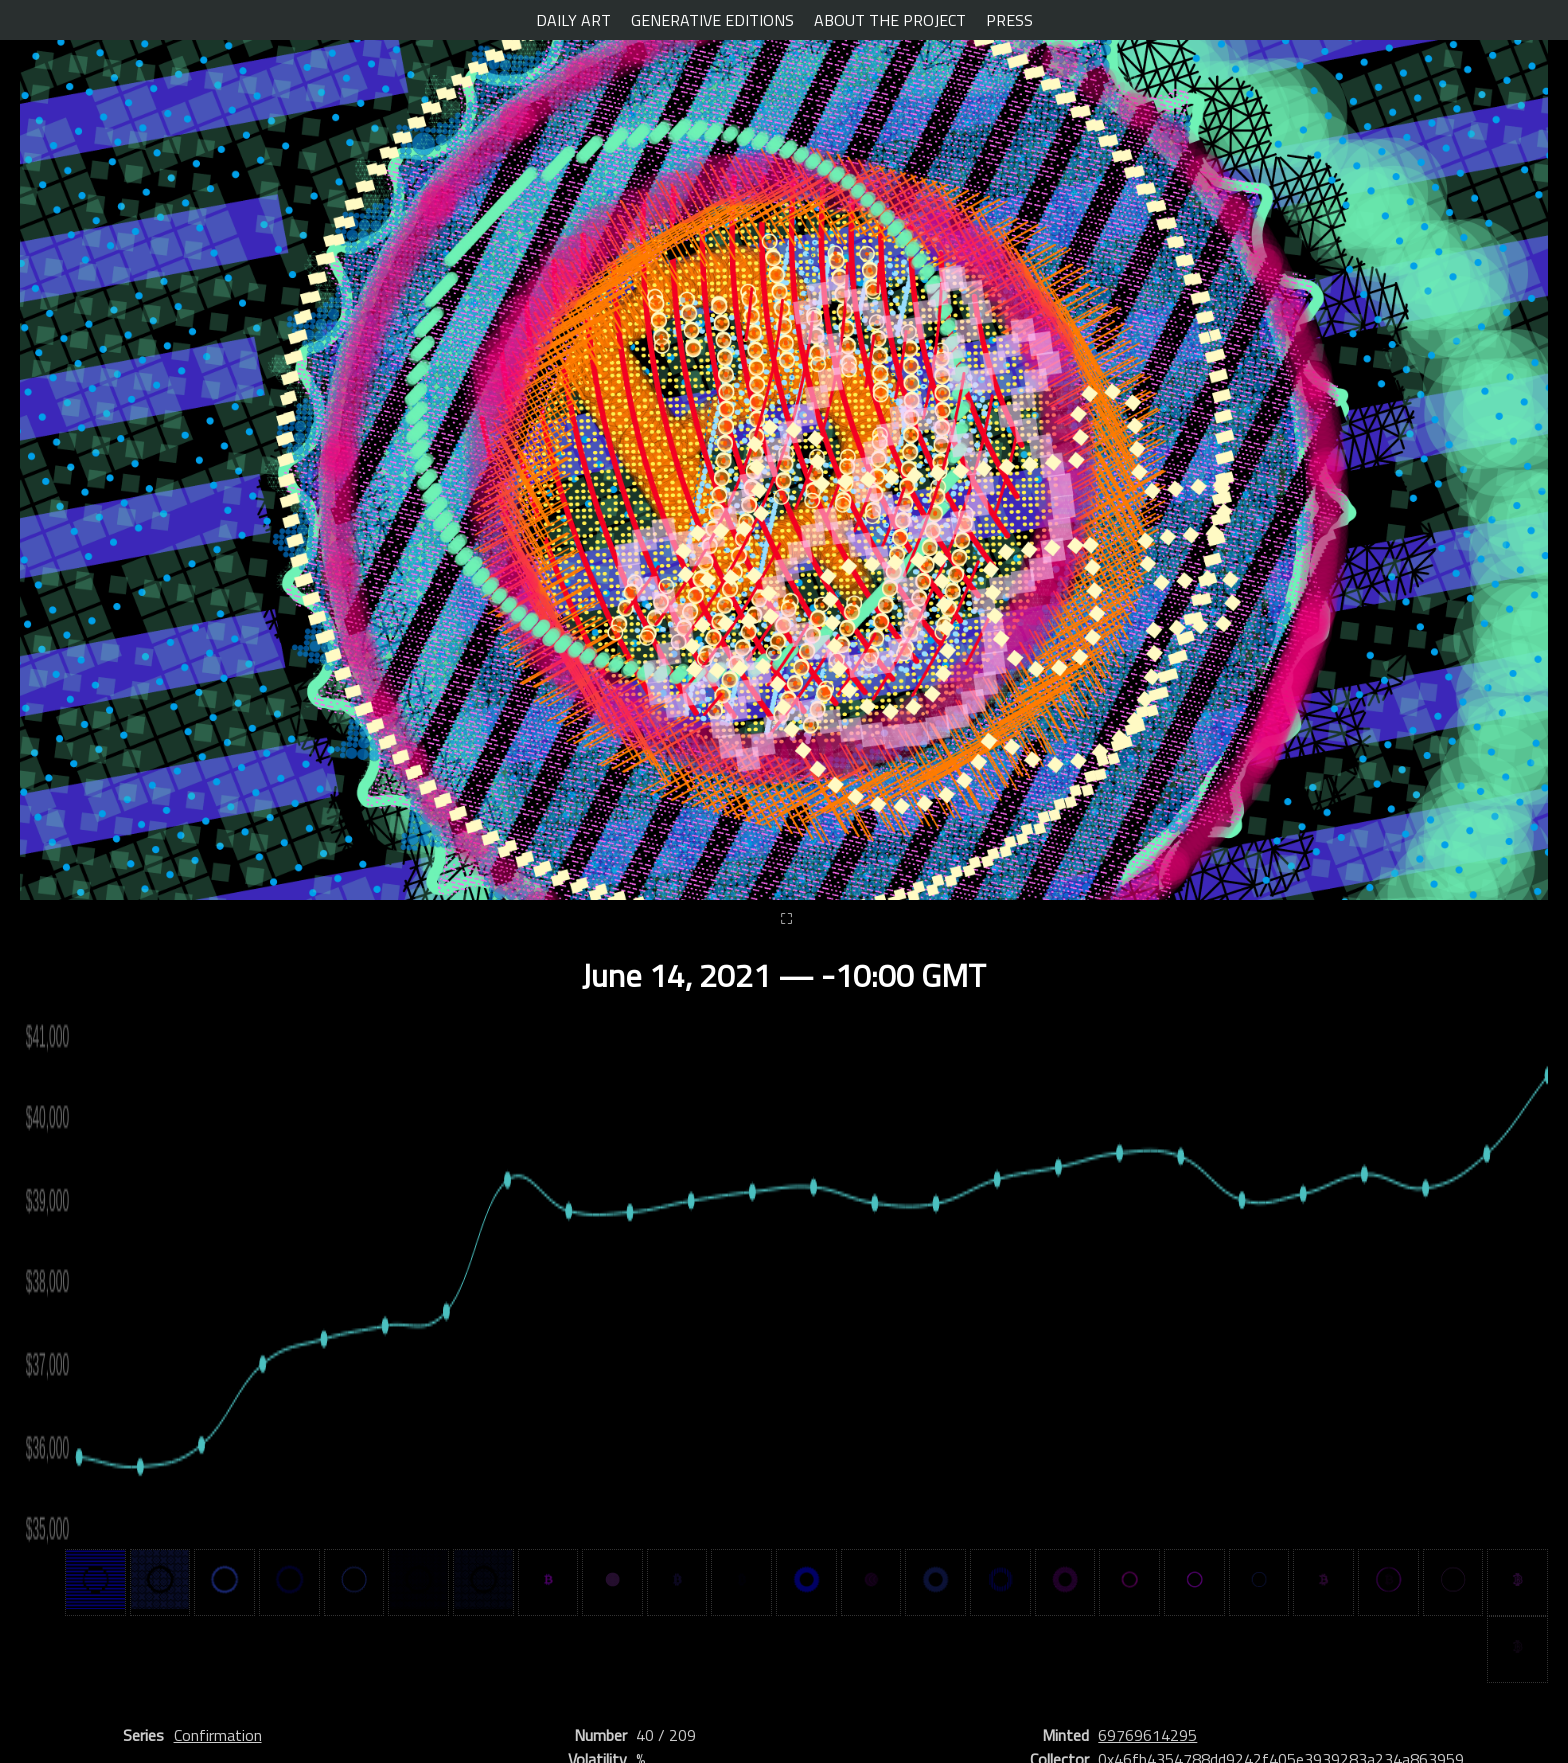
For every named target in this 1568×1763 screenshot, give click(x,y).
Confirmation (218, 1735)
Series (143, 1735)
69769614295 (1147, 1735)
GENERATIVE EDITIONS (712, 20)
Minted (1065, 1735)
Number (600, 1735)
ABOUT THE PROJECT (890, 20)
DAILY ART (573, 20)
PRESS (1009, 20)
